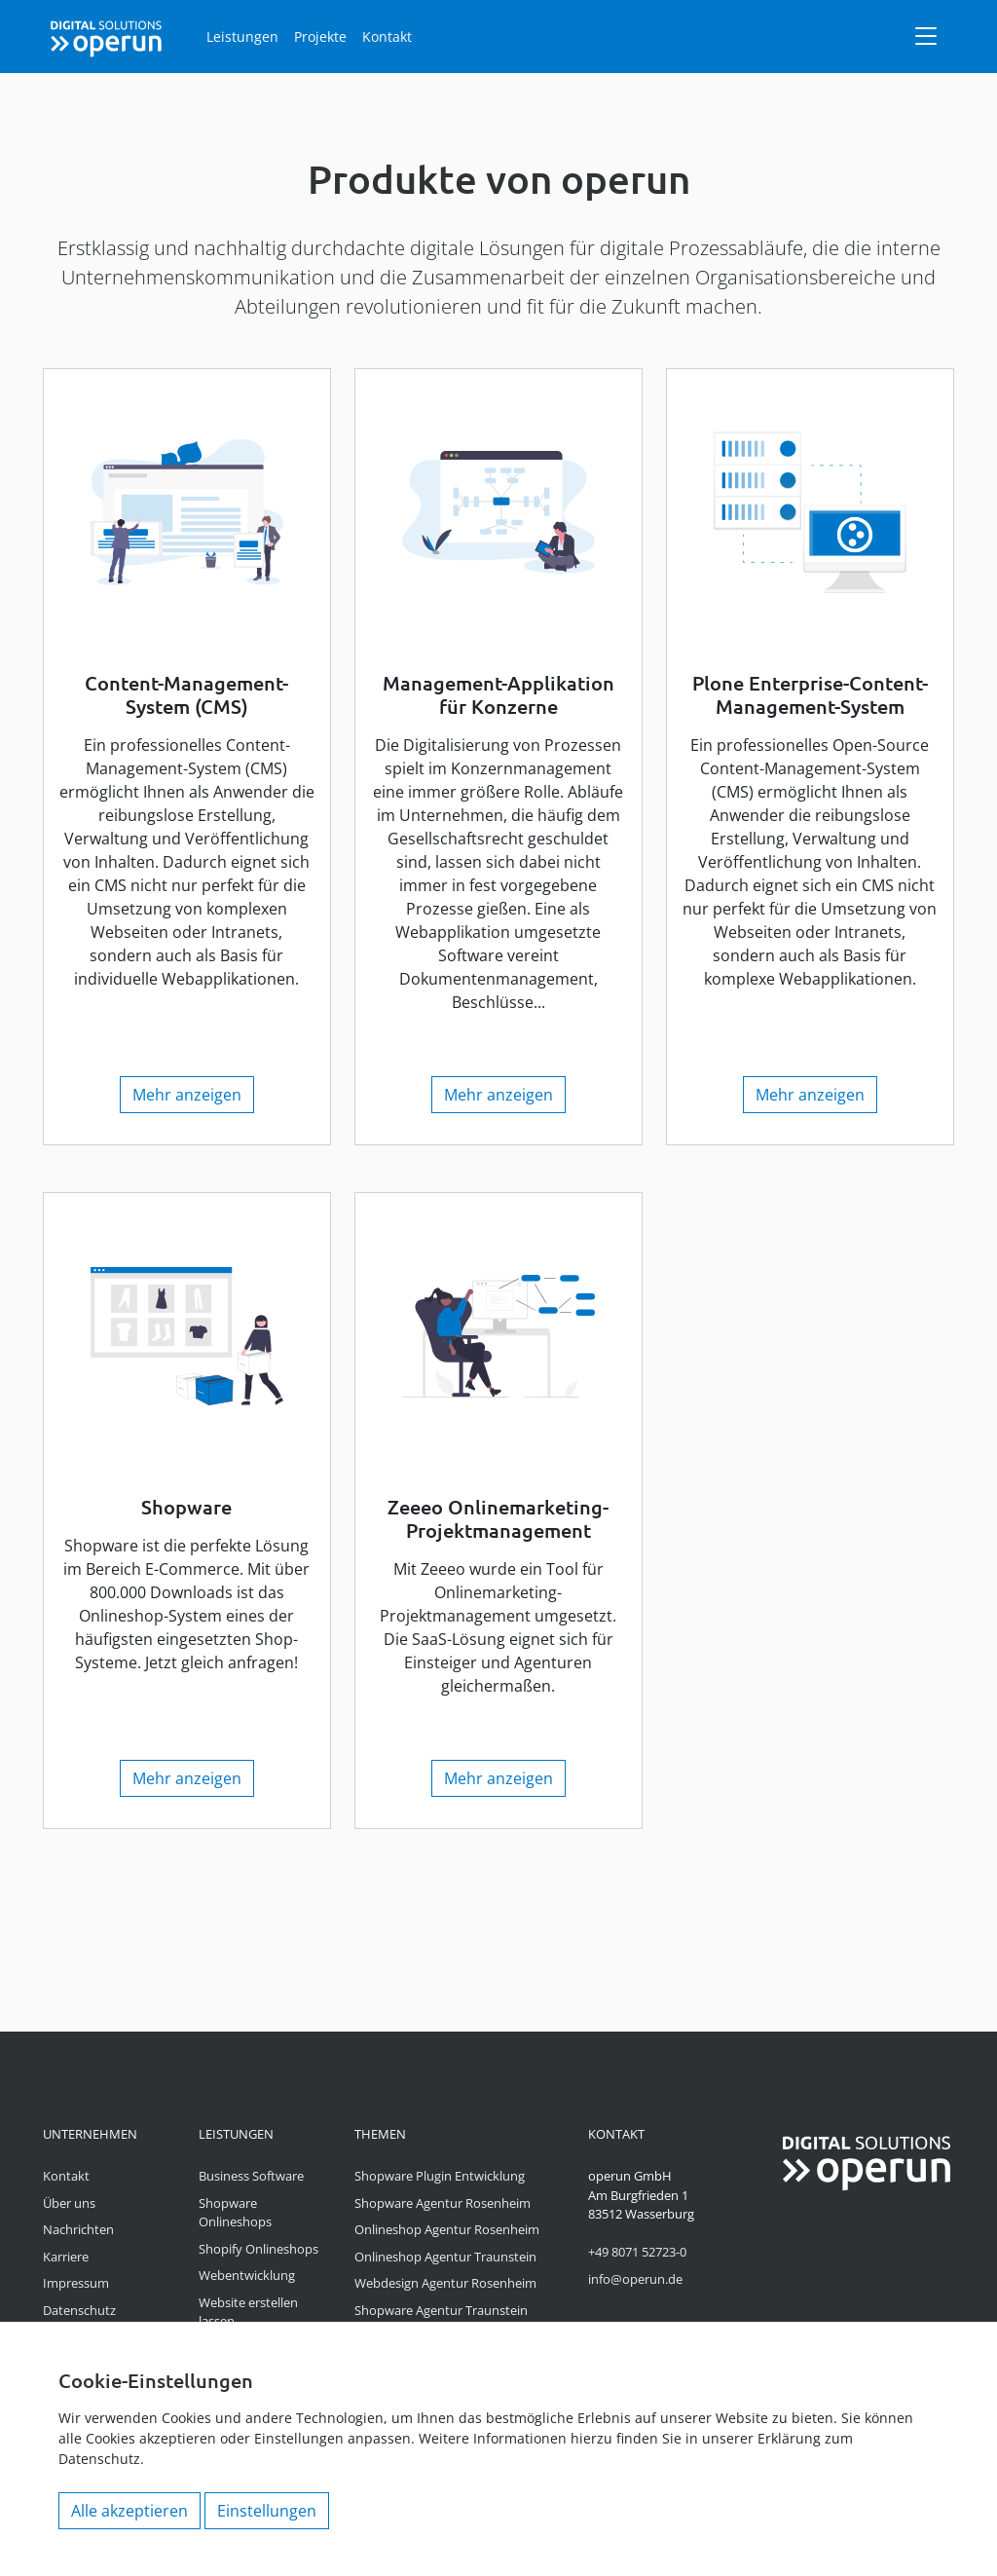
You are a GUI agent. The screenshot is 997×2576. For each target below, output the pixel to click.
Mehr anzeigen (186, 1094)
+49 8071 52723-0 (637, 2251)
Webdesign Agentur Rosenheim (445, 2283)
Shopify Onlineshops (258, 2249)
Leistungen (242, 36)
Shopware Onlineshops (235, 2212)
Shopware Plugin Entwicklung (439, 2175)
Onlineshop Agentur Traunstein (445, 2256)
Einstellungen (266, 2510)
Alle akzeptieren (129, 2510)
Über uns (69, 2203)
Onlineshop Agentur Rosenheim (446, 2229)
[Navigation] (926, 36)
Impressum (76, 2283)
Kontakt (387, 36)
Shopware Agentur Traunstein (441, 2310)
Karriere (66, 2256)
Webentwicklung (247, 2275)
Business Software (251, 2175)
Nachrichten (78, 2229)
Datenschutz (79, 2310)
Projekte (320, 36)
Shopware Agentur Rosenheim (442, 2203)
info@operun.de (635, 2279)
